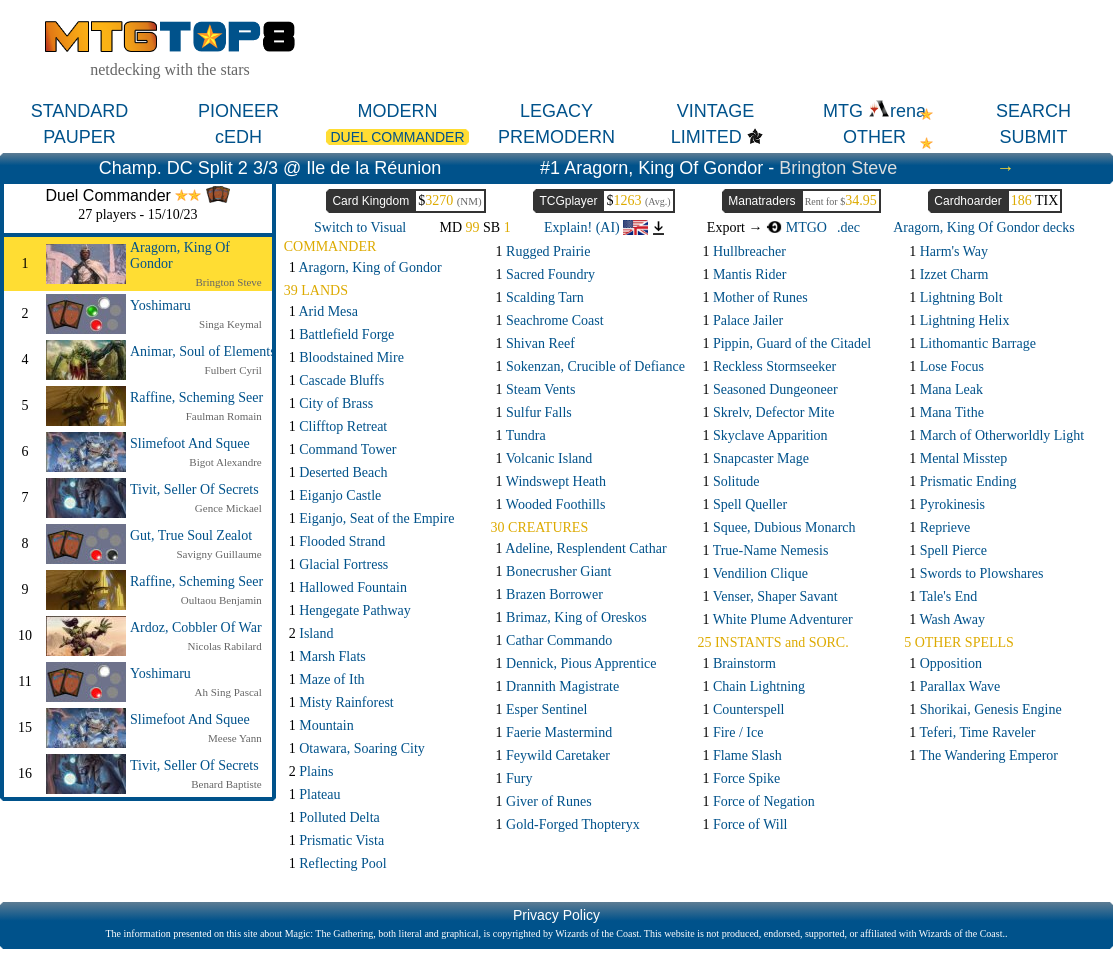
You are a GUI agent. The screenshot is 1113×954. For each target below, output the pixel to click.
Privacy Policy (556, 915)
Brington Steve (838, 168)
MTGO (796, 227)
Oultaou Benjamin (221, 600)
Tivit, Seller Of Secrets (194, 489)
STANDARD (80, 111)
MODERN (398, 111)
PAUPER (79, 137)
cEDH (238, 137)
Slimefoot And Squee (190, 443)
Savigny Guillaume (219, 554)
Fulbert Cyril (233, 370)
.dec (848, 227)
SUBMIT (1033, 137)
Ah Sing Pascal (228, 692)
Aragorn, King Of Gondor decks (984, 227)
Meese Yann (235, 738)
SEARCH (1033, 111)
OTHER (874, 137)
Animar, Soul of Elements (203, 351)
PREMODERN (556, 137)
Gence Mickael (228, 508)
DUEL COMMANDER (397, 137)
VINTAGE (716, 111)
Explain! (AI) (596, 227)
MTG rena (874, 111)
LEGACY (556, 111)
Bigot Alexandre (225, 462)
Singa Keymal (230, 324)
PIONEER (238, 111)
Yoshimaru (160, 305)
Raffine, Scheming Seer (196, 397)
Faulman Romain (224, 416)
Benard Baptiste (226, 784)
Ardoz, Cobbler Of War (196, 627)
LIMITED (706, 137)
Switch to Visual (360, 227)
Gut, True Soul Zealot (191, 535)
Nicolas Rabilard (225, 646)
